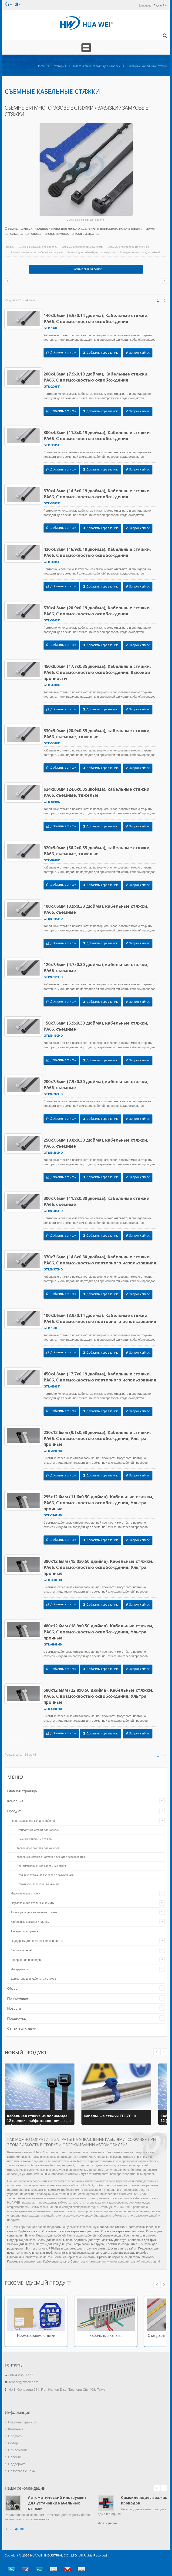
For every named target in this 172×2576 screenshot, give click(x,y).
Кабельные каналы (56, 2261)
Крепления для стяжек (139, 2235)
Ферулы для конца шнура (53, 2244)
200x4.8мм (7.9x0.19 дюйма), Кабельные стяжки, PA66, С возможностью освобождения (96, 377)
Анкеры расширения (24, 1931)
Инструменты (20, 1969)
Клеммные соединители (122, 2244)
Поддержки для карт (21, 2240)
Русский (159, 5)
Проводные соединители (24, 2261)
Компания (15, 1801)
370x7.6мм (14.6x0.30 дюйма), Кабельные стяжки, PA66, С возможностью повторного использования (100, 1260)
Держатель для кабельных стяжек (33, 1978)
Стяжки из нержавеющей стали (122, 2231)
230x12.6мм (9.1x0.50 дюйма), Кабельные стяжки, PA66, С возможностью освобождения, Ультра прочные (97, 1438)
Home (41, 66)
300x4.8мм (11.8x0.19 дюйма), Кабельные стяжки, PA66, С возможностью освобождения (97, 435)
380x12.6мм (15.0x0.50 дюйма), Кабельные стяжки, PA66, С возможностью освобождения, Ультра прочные (98, 1567)
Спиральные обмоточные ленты (29, 2257)
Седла (104, 2252)
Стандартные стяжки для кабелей (38, 1829)
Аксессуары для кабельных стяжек (34, 1912)
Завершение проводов (26, 1960)
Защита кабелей (22, 1950)
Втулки (29, 2235)
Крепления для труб (142, 2240)
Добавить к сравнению (100, 353)
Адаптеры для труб (87, 2240)
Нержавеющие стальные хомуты (32, 1903)
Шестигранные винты (91, 2248)
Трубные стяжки (29, 2231)
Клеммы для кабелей (51, 2235)
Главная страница (22, 1791)
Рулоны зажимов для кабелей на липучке (37, 252)
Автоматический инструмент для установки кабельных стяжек (57, 2503)
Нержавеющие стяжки (25, 1893)
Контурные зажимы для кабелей (140, 252)
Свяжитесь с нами (83, 2261)
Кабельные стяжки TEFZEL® (110, 2116)
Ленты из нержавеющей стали (74, 2257)
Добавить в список (61, 352)
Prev (163, 2051)
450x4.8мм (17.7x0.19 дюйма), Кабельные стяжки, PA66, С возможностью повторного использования (100, 1377)
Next (156, 2051)
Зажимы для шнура (20, 2244)
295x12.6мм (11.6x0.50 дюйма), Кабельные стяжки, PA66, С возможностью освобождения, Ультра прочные (98, 1503)
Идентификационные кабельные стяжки (42, 1865)
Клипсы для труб (40, 2252)
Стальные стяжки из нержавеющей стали (70, 2231)
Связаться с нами (21, 2028)
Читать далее (14, 2528)
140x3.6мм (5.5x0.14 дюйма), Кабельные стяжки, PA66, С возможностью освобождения (96, 318)
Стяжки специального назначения (38, 1883)
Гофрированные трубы (88, 2244)
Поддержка (16, 2018)
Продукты (15, 1811)
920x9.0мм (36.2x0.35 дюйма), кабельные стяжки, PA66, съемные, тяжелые (97, 850)
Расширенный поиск (86, 269)
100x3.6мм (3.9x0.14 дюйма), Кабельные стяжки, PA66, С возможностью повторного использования (100, 1318)
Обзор (12, 1988)
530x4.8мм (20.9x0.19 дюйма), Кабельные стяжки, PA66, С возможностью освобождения (97, 611)
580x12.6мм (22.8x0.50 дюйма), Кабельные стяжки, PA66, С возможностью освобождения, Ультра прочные (98, 1696)
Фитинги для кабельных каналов (76, 2252)
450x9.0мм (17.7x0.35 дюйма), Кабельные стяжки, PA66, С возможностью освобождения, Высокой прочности (97, 672)
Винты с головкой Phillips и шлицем (50, 2248)
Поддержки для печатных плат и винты (37, 1941)
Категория (59, 66)
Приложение (17, 1998)
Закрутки (148, 2257)
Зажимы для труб (114, 2240)
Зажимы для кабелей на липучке (128, 246)
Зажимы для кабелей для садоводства (91, 252)
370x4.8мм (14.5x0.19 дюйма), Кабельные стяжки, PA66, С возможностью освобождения (97, 494)
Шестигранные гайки (122, 2248)
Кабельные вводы (110, 2235)
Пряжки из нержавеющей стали (119, 2257)
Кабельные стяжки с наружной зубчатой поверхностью (51, 1856)
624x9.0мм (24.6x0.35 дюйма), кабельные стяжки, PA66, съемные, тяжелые (97, 792)
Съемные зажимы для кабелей (38, 246)
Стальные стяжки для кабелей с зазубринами (45, 1874)
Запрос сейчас (138, 353)
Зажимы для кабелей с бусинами (82, 246)
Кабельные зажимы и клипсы (30, 1921)
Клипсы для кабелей (81, 2235)
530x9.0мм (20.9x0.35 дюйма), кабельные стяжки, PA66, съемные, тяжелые (97, 733)
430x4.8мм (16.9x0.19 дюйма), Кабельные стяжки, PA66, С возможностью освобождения (97, 552)
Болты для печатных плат (54, 2240)
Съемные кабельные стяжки (34, 1838)
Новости (14, 2008)
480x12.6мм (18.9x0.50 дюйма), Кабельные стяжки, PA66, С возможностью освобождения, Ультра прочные (98, 1632)
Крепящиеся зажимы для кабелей (38, 1847)
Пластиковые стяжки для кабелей (97, 66)
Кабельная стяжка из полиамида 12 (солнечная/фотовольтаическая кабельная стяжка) (39, 2120)
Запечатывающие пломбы (129, 2252)
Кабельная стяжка (112, 2227)
